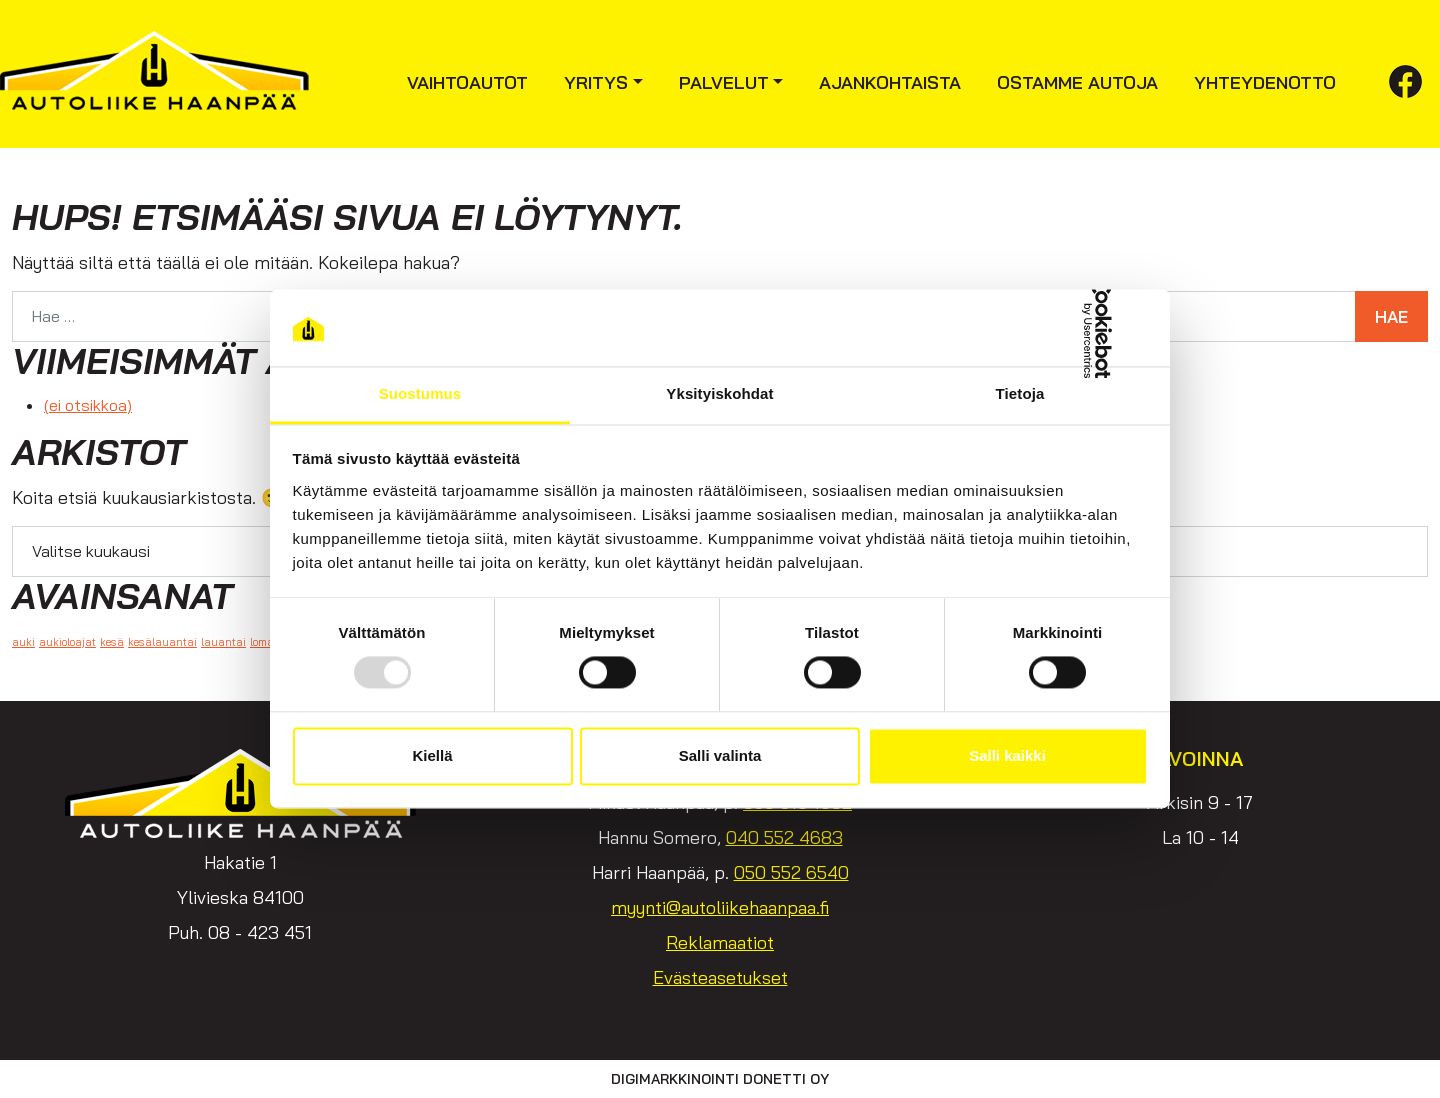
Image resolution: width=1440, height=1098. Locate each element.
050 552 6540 (791, 872)
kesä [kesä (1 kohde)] (112, 642)
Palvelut (724, 82)
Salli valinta (720, 755)
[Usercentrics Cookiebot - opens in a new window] (1060, 328)
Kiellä (432, 755)
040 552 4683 (784, 837)
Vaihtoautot (467, 82)
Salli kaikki (1007, 755)
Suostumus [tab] (420, 393)
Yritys (596, 82)
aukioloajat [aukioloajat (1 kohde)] (67, 642)
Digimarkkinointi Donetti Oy (720, 1079)
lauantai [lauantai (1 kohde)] (223, 642)
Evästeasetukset (720, 977)
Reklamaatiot (720, 942)
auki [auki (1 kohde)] (23, 642)
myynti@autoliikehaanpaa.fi (720, 907)
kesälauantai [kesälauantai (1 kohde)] (162, 642)
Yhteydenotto (1265, 82)
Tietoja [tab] (1020, 393)
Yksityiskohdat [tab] (719, 393)
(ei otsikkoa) (88, 405)
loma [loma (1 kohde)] (262, 642)
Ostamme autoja (1077, 82)
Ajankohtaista (890, 82)
